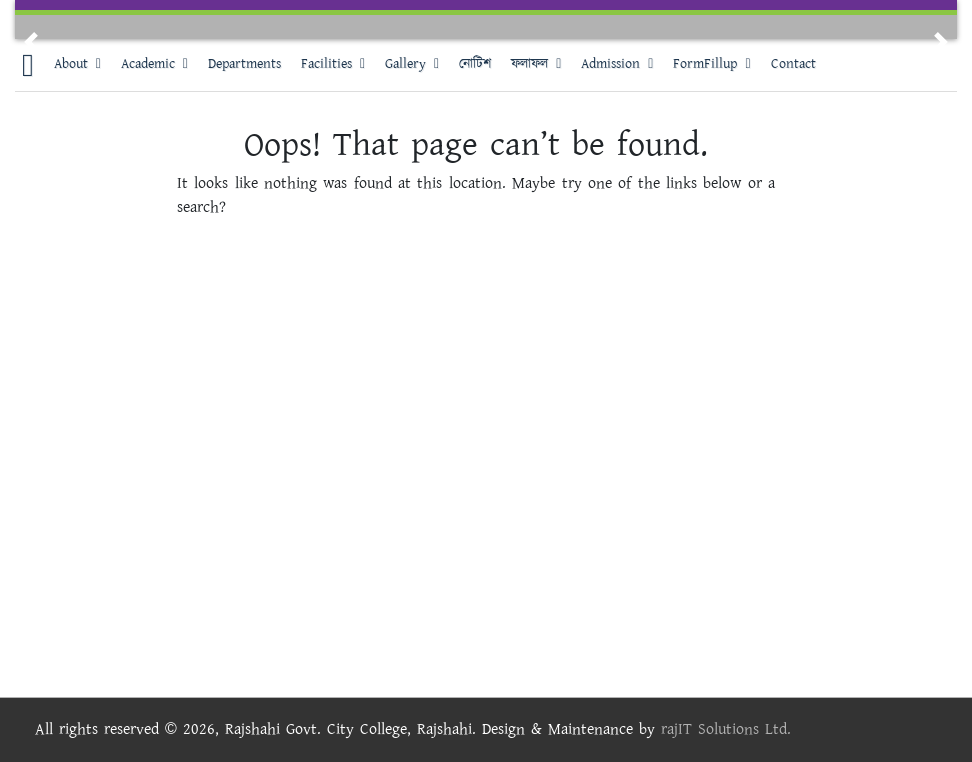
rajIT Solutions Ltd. (726, 729)
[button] (31, 42)
